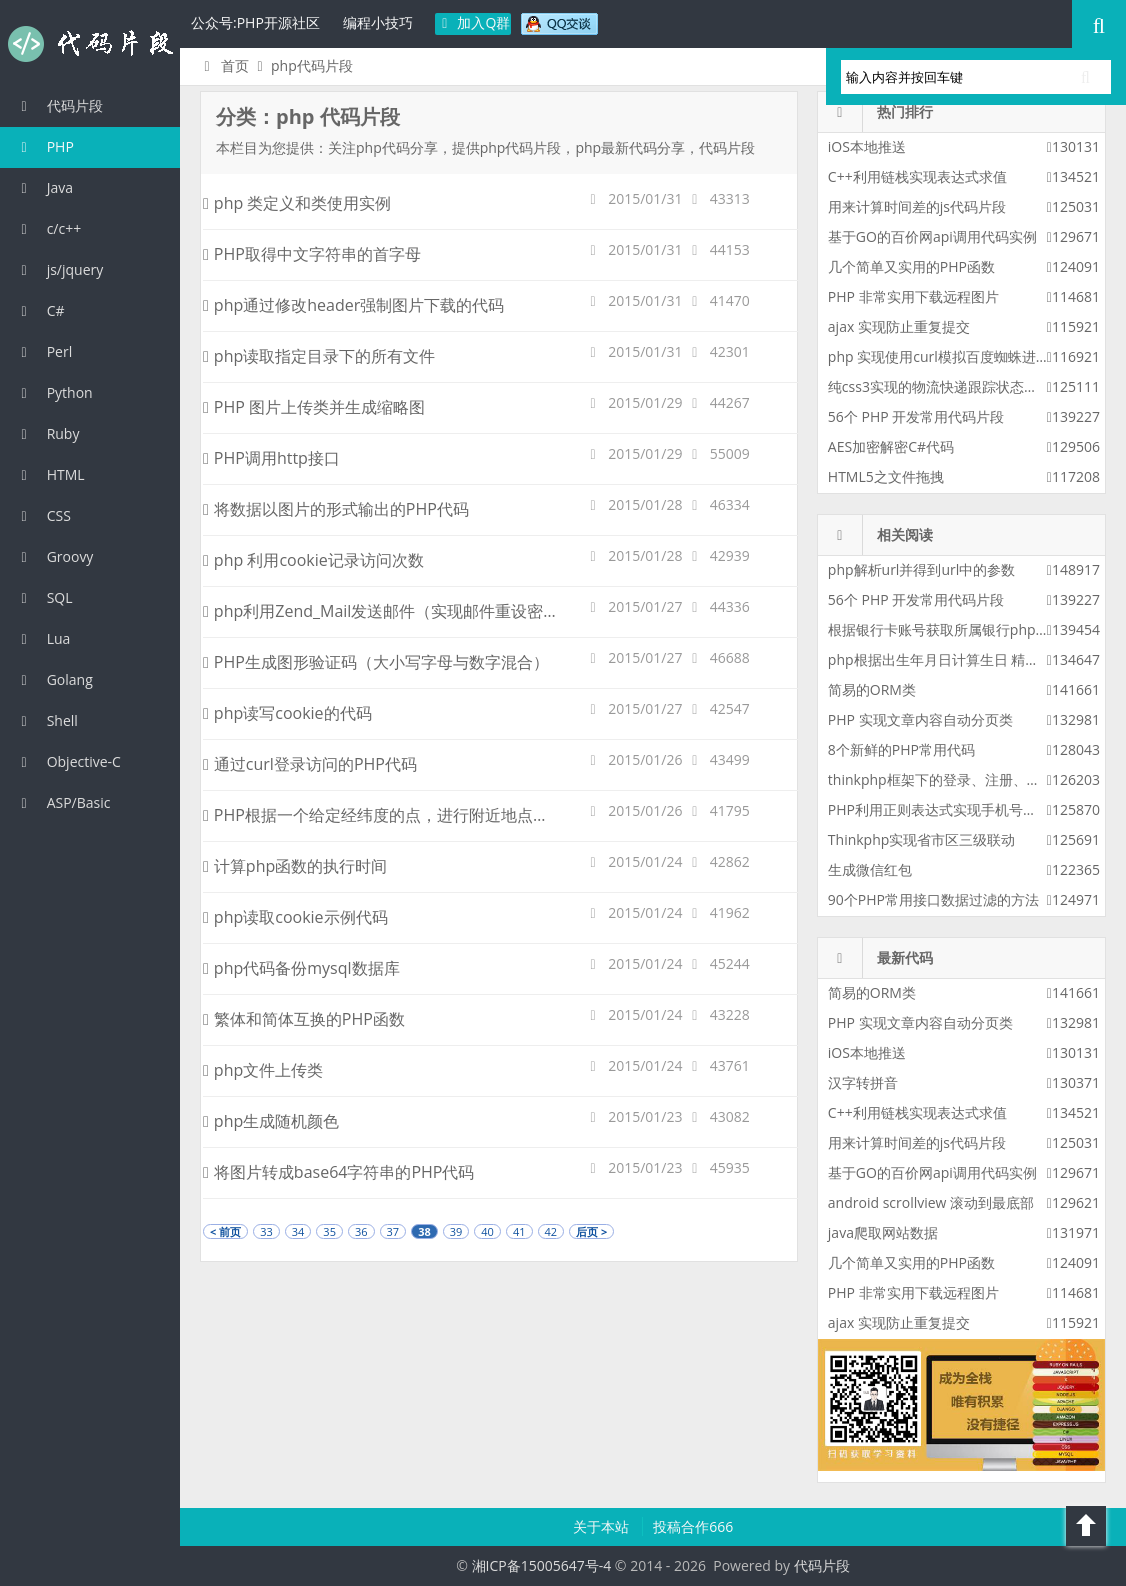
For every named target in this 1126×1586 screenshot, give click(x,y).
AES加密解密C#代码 (891, 446)
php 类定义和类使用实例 (297, 203)
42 (551, 1231)
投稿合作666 (693, 1526)
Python (54, 392)
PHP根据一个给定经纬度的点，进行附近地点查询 (384, 815)
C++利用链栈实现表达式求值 (917, 176)
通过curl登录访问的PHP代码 (310, 764)
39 (456, 1231)
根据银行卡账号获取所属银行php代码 (946, 629)
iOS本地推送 (867, 146)
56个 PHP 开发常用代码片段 (916, 416)
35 (329, 1231)
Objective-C (68, 761)
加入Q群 (473, 22)
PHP (44, 146)
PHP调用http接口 (271, 458)
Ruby (47, 433)
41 (519, 1231)
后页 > (591, 1231)
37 (393, 1231)
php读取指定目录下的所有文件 (319, 356)
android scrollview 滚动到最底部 (931, 1202)
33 (266, 1231)
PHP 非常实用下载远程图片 (913, 296)
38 (424, 1231)
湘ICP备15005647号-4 (542, 1565)
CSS (43, 515)
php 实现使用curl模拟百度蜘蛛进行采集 (953, 356)
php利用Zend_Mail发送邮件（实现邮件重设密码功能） (405, 611)
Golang (54, 679)
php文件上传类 (263, 1070)
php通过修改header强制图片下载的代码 (353, 305)
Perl (43, 351)
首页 (223, 65)
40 (487, 1231)
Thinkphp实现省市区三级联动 (922, 839)
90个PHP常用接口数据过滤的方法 (933, 899)
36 (361, 1231)
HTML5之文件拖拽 (886, 476)
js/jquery (59, 269)
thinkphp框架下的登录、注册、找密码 (948, 779)
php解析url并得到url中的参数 (921, 569)
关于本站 (603, 1526)
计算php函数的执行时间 (295, 866)
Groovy (54, 556)
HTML (50, 474)
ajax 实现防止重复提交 (899, 326)
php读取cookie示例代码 (295, 917)
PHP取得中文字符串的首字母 (312, 254)
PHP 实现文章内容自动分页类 (920, 719)
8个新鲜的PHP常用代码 (901, 749)
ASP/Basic (62, 802)
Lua (42, 638)
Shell (46, 720)
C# (40, 310)
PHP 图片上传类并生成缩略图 (314, 407)
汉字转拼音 (863, 1082)
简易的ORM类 (872, 689)
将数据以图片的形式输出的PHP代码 (336, 509)
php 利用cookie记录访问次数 (313, 560)
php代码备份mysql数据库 (301, 968)
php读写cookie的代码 (287, 713)
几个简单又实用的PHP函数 (911, 266)
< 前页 (225, 1231)
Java (44, 187)
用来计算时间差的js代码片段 (917, 206)
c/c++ (48, 228)
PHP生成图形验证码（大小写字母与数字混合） (376, 662)
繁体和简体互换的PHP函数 (304, 1019)
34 (298, 1231)
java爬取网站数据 (883, 1232)
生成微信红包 (870, 869)
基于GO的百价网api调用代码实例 (932, 236)
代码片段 (90, 44)
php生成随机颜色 (271, 1121)
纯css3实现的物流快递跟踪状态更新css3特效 (968, 386)
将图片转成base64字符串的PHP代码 (338, 1172)
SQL (44, 597)
